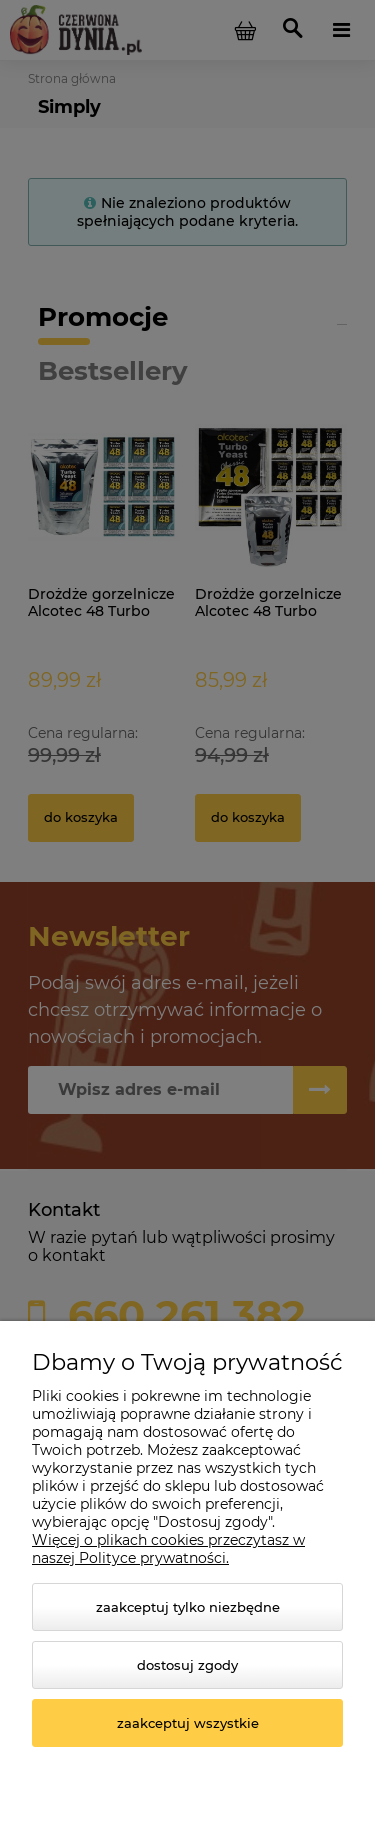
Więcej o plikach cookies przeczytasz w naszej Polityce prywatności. (168, 1549)
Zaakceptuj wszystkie (188, 1723)
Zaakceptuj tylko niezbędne (188, 1607)
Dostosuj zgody (187, 1665)
